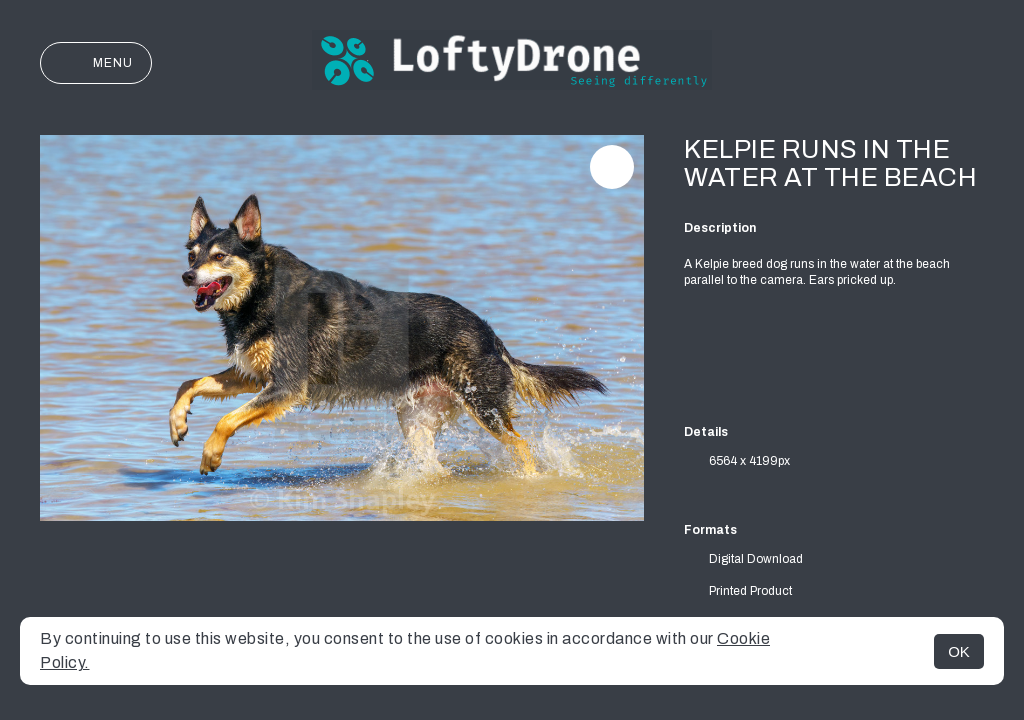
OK (959, 651)
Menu (96, 63)
